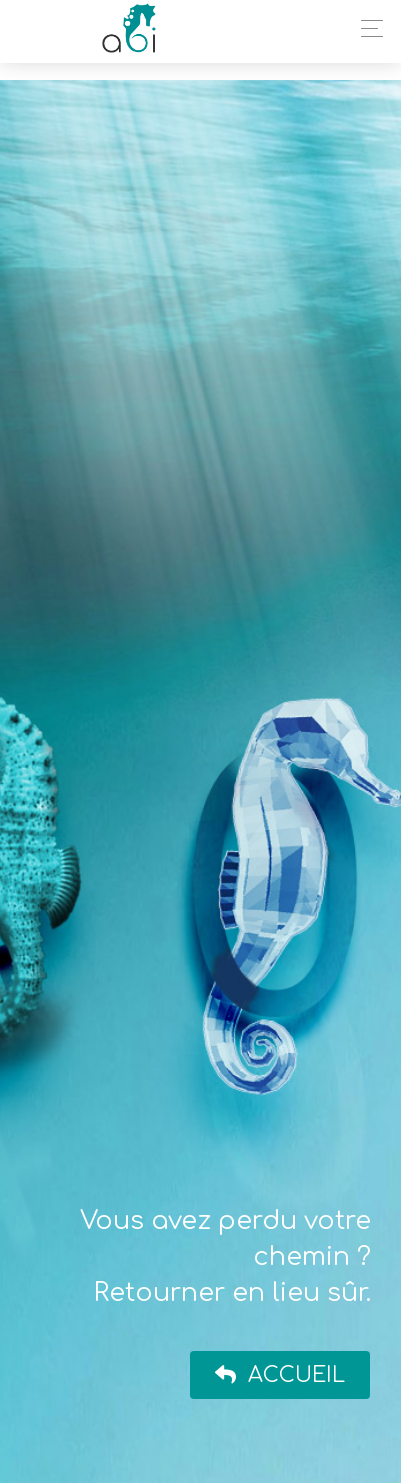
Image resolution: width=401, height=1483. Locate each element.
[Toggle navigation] (366, 28)
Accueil (280, 1375)
